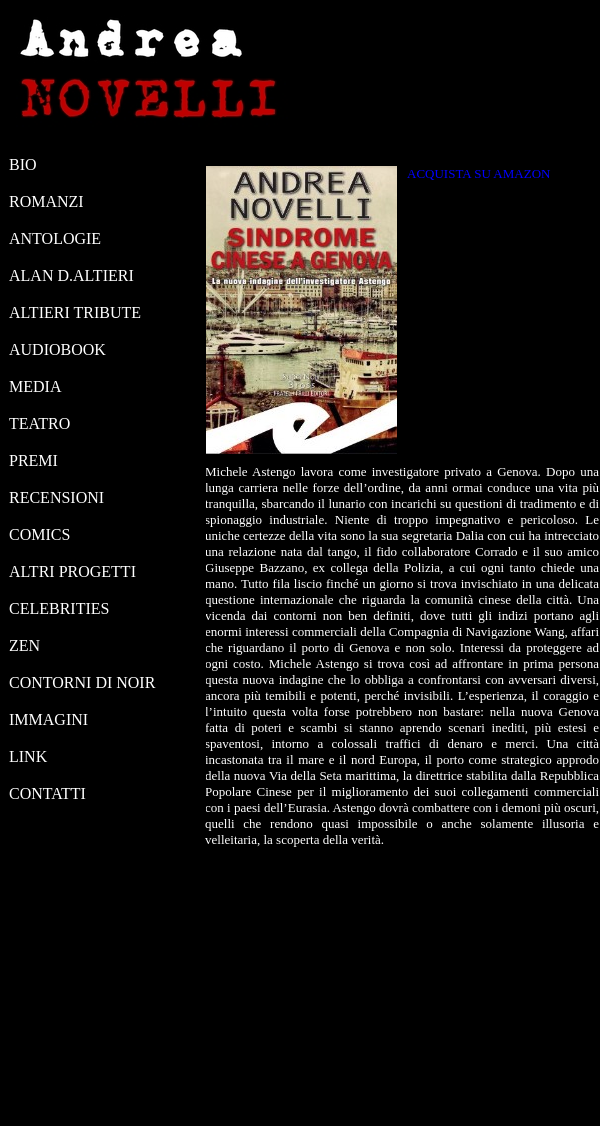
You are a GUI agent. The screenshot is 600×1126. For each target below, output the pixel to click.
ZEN (24, 645)
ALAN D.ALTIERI (71, 275)
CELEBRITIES (59, 608)
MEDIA (35, 386)
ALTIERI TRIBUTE (75, 312)
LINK (28, 756)
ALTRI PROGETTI (72, 571)
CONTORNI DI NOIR (82, 682)
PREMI (33, 460)
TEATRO (39, 423)
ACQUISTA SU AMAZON (478, 173)
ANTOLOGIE (55, 238)
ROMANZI (46, 201)
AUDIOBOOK (57, 349)
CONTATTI (47, 793)
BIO (23, 164)
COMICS (39, 534)
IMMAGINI (48, 719)
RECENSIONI (56, 497)
